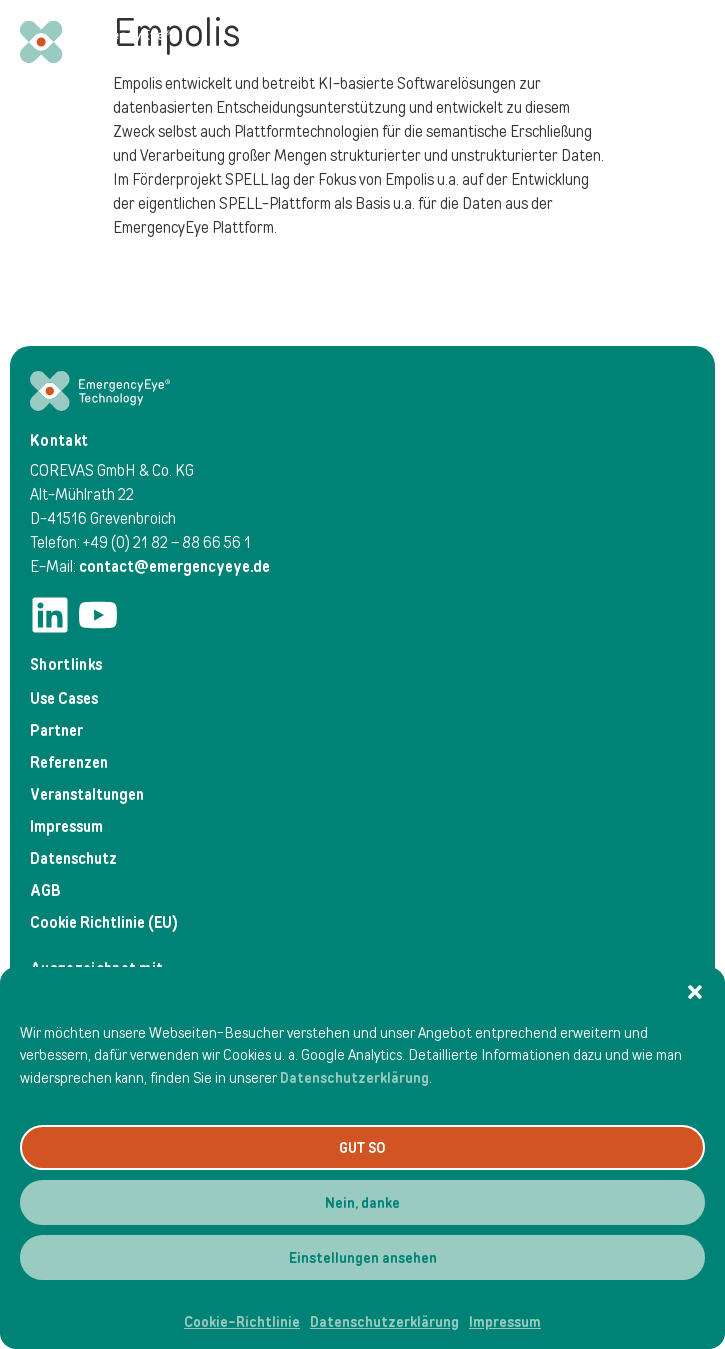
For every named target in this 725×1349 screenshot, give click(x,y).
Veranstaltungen (87, 794)
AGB (45, 890)
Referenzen (69, 762)
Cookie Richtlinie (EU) (104, 922)
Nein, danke (362, 1203)
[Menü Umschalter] (684, 42)
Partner (56, 730)
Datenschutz (73, 858)
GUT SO (362, 1148)
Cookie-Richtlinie (242, 1322)
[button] (695, 992)
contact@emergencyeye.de (174, 566)
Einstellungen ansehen (363, 1258)
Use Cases (64, 698)
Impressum (505, 1322)
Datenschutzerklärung (354, 1078)
